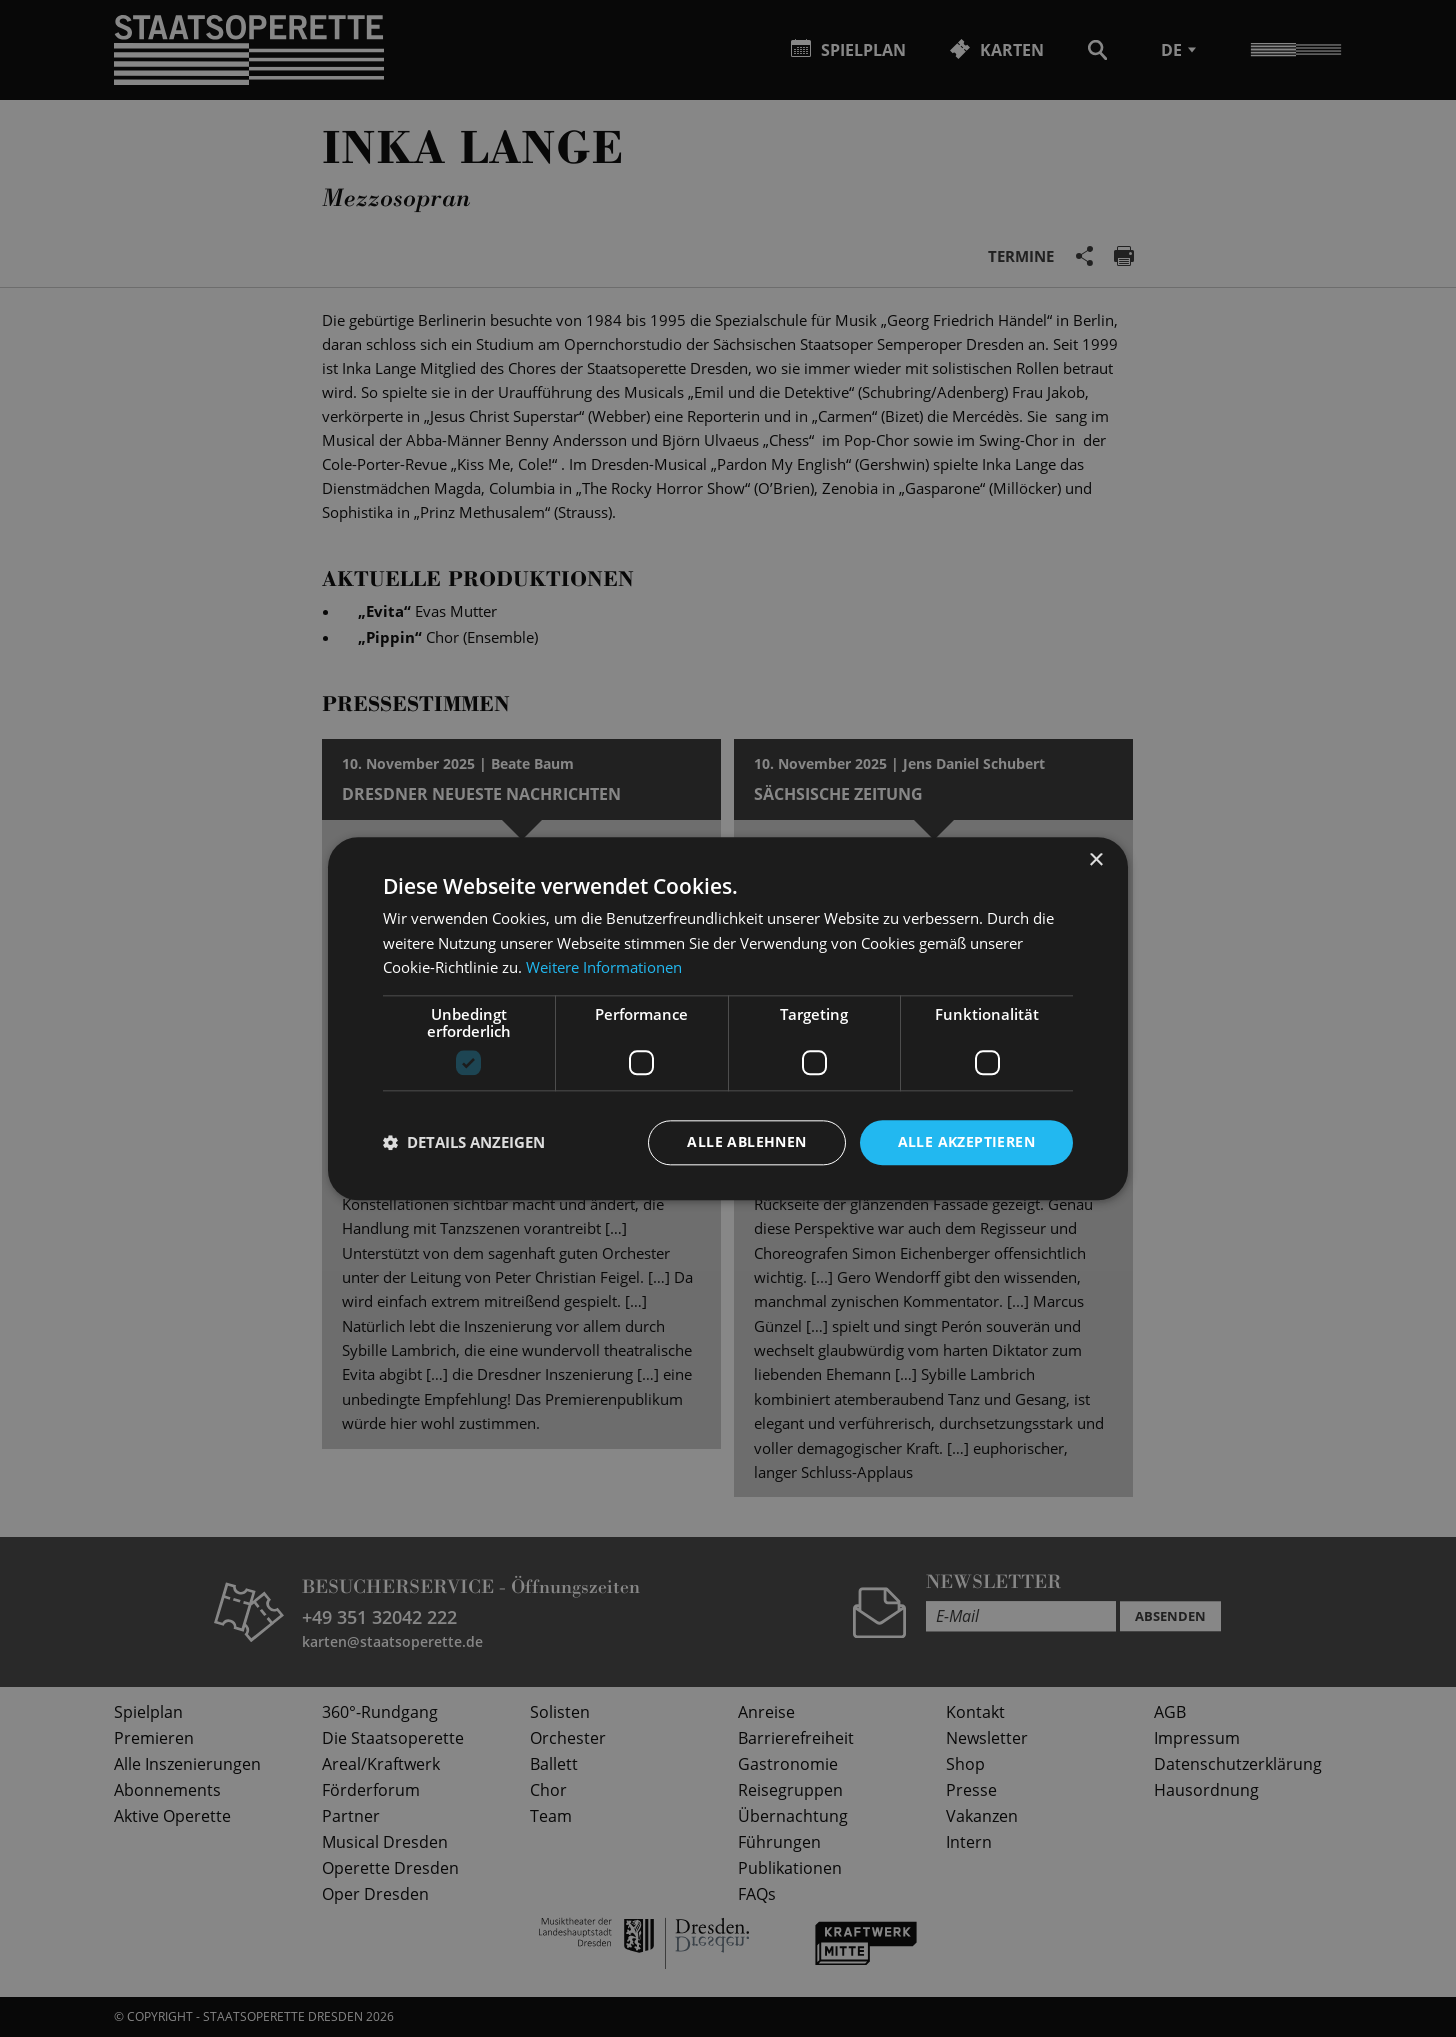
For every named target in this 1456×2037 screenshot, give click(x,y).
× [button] (1095, 860)
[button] (464, 1143)
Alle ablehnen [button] (746, 1141)
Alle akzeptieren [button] (966, 1141)
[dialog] (728, 1018)
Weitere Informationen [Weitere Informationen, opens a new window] (604, 968)
